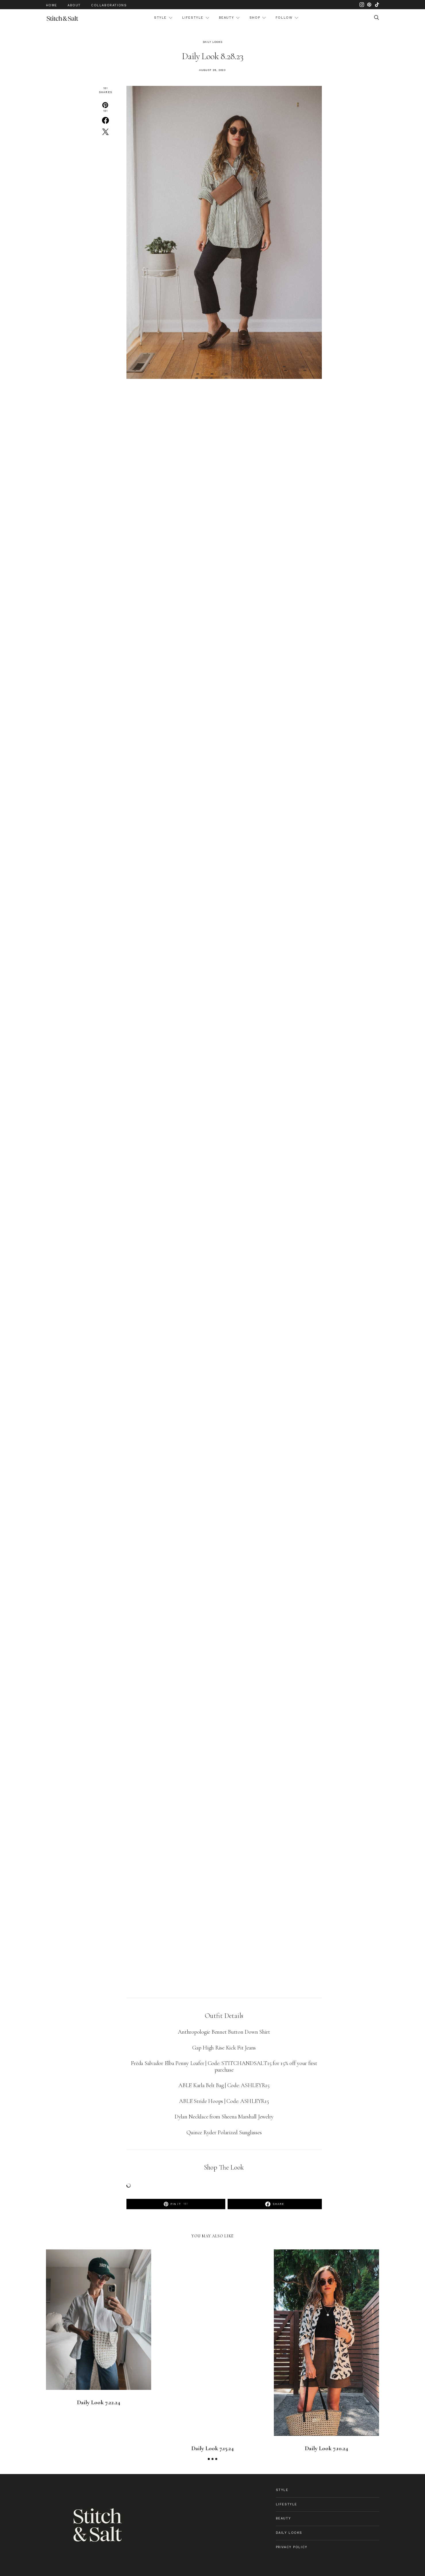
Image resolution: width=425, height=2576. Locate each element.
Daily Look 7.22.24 (98, 2402)
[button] (209, 2459)
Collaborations (109, 5)
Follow (284, 18)
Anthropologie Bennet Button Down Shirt (224, 2032)
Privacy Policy (291, 2547)
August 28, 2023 (212, 70)
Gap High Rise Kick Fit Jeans (224, 2047)
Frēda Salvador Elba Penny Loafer (167, 2063)
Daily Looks (212, 42)
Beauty (226, 18)
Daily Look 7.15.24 (212, 2448)
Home (51, 5)
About (74, 5)
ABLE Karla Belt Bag (201, 2085)
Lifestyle (192, 18)
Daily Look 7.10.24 (326, 2448)
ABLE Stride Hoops (201, 2101)
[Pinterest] (369, 4)
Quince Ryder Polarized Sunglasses (224, 2132)
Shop (254, 18)
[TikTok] (377, 4)
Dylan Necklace (191, 2116)
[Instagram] (361, 4)
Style (160, 18)
